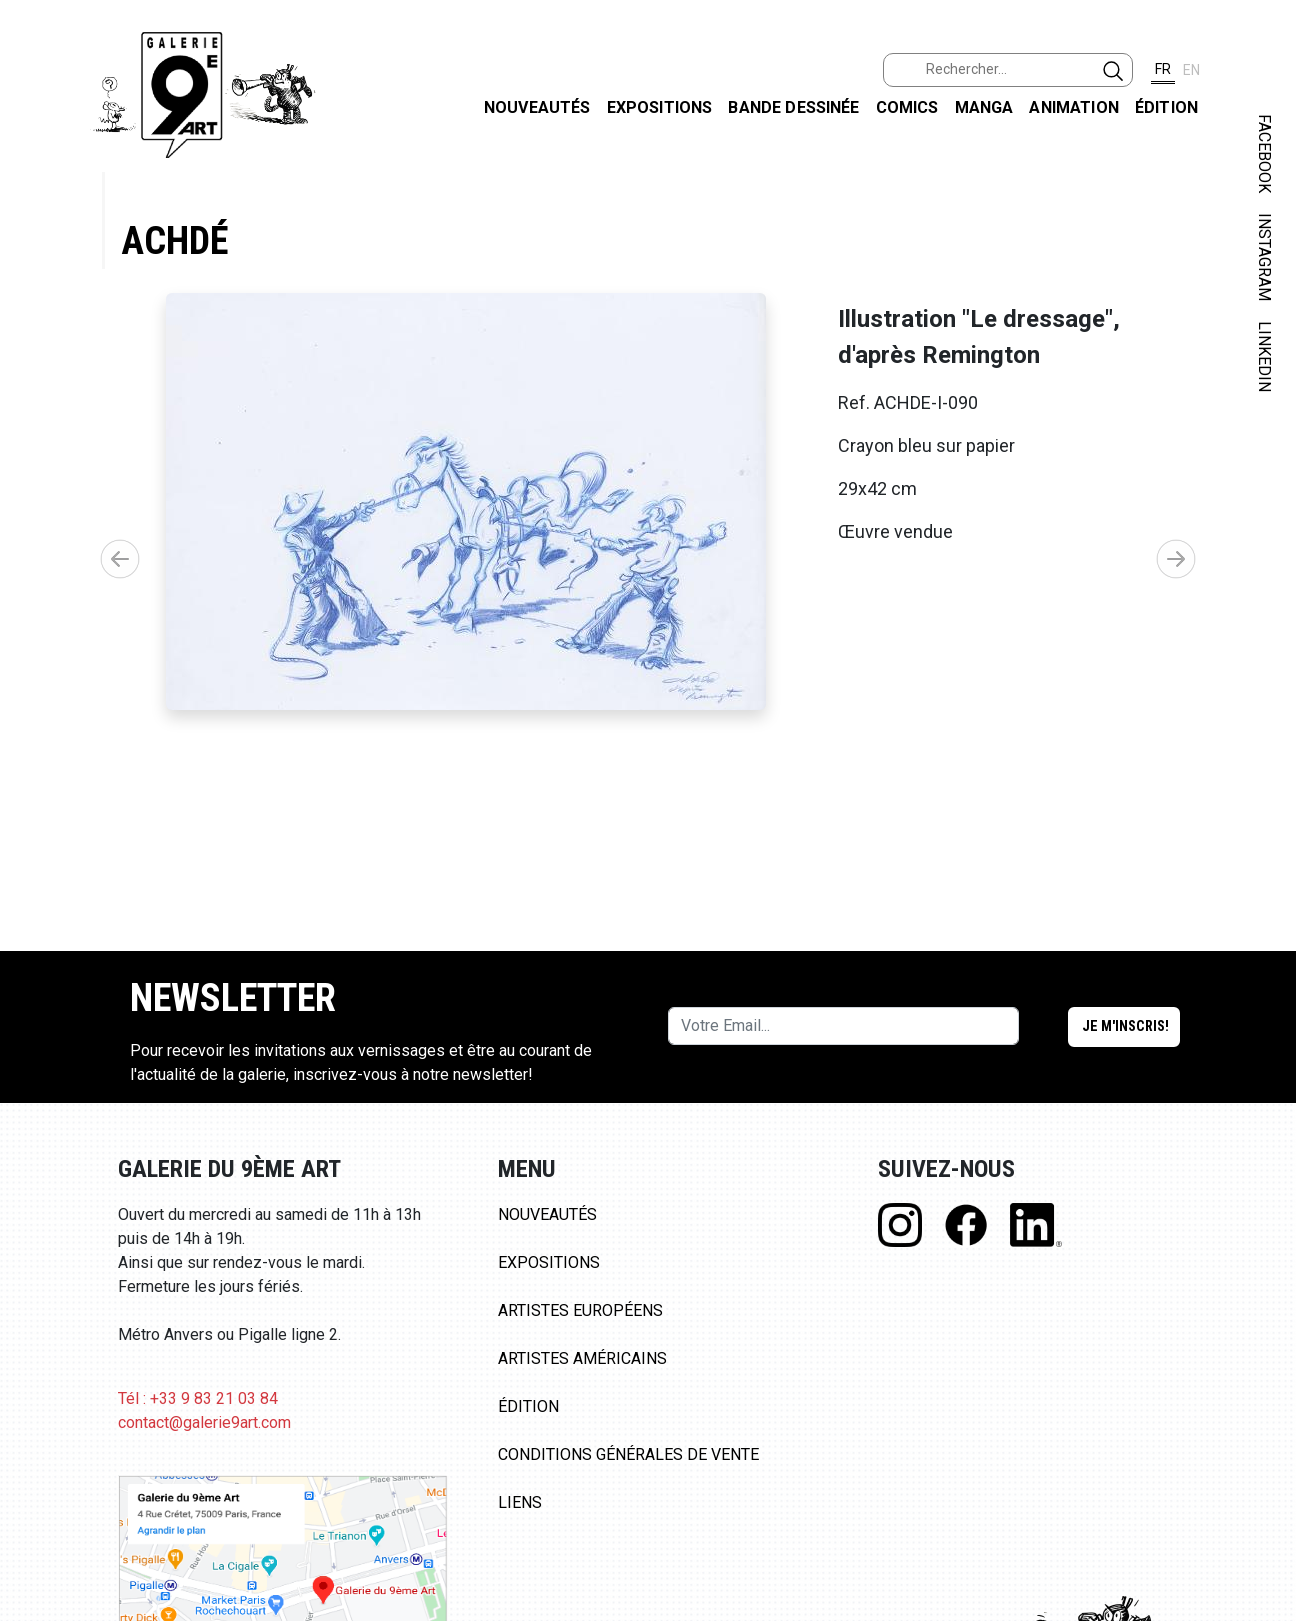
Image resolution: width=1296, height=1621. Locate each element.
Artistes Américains (582, 1376)
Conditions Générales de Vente (628, 1472)
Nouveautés (537, 107)
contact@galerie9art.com (204, 1440)
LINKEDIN (1264, 356)
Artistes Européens (580, 1328)
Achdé (174, 240)
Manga (984, 107)
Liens (520, 1520)
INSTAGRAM (1264, 257)
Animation (1073, 107)
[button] (1176, 568)
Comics (907, 107)
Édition (1166, 107)
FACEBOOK (1264, 153)
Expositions (660, 107)
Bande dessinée (793, 107)
